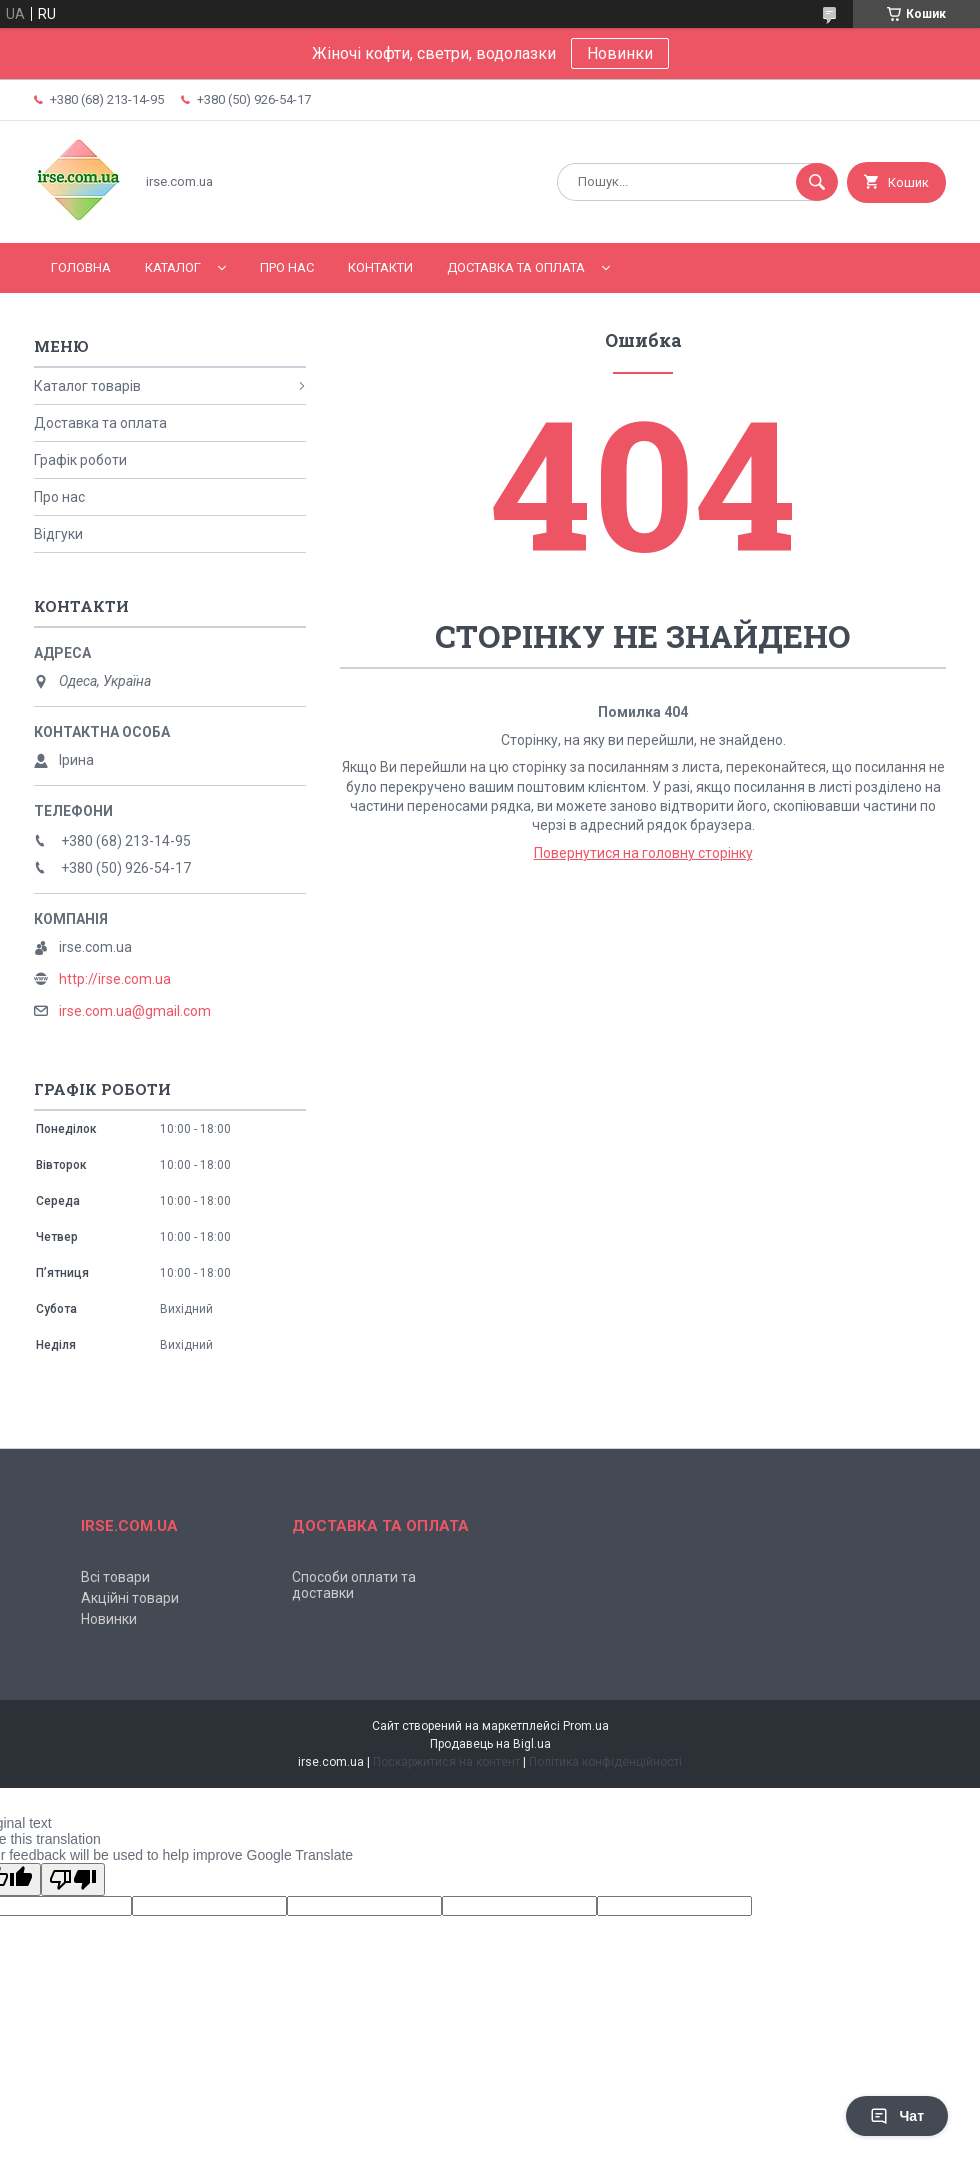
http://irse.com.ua (115, 979)
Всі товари (115, 1577)
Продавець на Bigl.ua (490, 1744)
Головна (81, 267)
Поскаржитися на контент (446, 1762)
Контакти (380, 267)
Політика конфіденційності (605, 1762)
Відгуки (58, 534)
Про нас (287, 267)
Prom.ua (586, 1726)
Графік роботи (80, 460)
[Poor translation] (73, 1879)
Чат (897, 2116)
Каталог (173, 267)
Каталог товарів (87, 386)
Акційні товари (130, 1598)
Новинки (620, 53)
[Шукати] (817, 182)
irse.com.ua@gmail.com (135, 1011)
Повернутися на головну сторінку (643, 853)
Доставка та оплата (516, 267)
